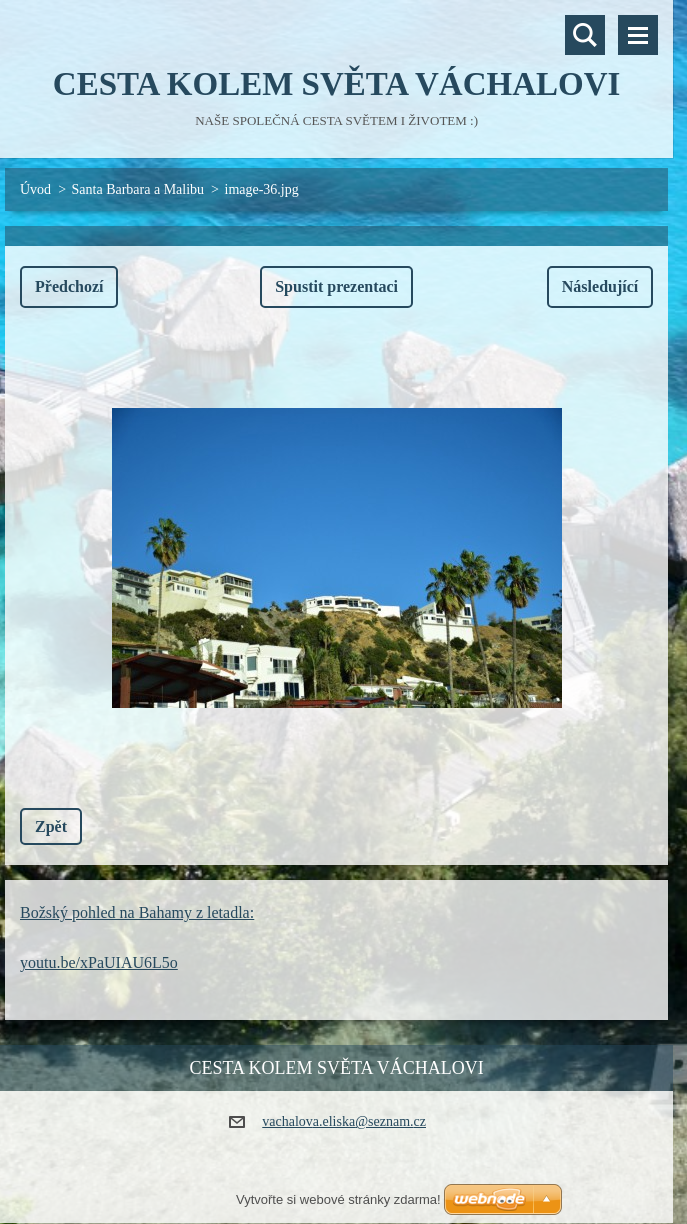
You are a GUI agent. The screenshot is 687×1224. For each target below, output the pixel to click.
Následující (600, 286)
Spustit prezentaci (336, 286)
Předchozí (69, 286)
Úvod (35, 189)
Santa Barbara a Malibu (138, 189)
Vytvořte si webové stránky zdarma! (338, 1199)
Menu (638, 35)
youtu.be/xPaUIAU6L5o (99, 962)
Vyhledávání (585, 35)
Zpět (51, 826)
